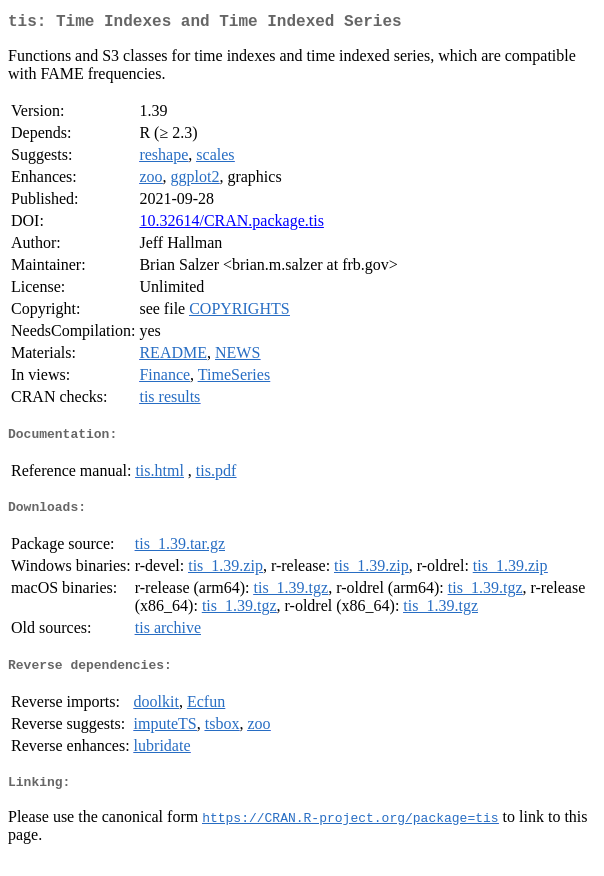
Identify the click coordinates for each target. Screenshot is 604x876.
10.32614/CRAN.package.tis (231, 224)
